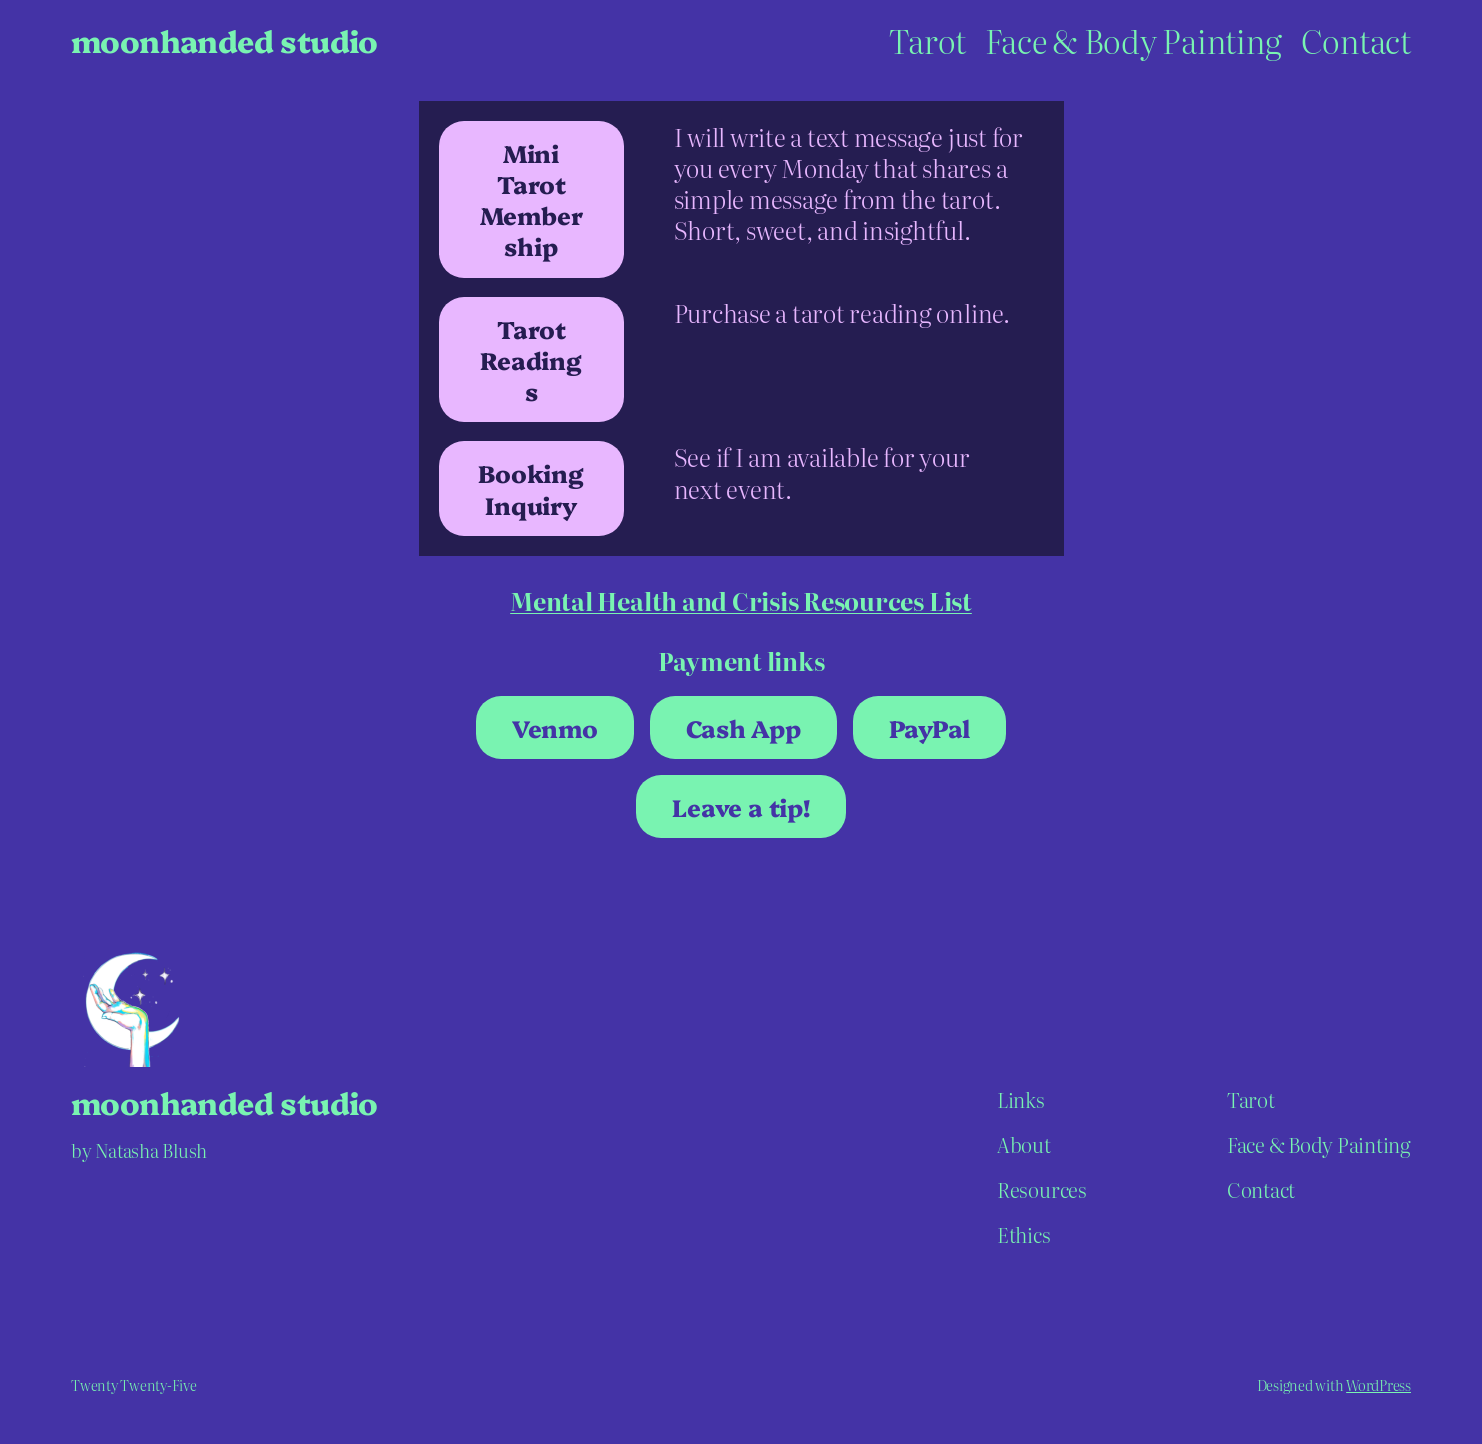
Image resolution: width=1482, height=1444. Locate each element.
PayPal (930, 727)
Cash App (743, 727)
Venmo (555, 727)
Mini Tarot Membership (531, 199)
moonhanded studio (224, 40)
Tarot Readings (530, 359)
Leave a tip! (740, 806)
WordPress (1378, 1385)
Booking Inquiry (530, 488)
